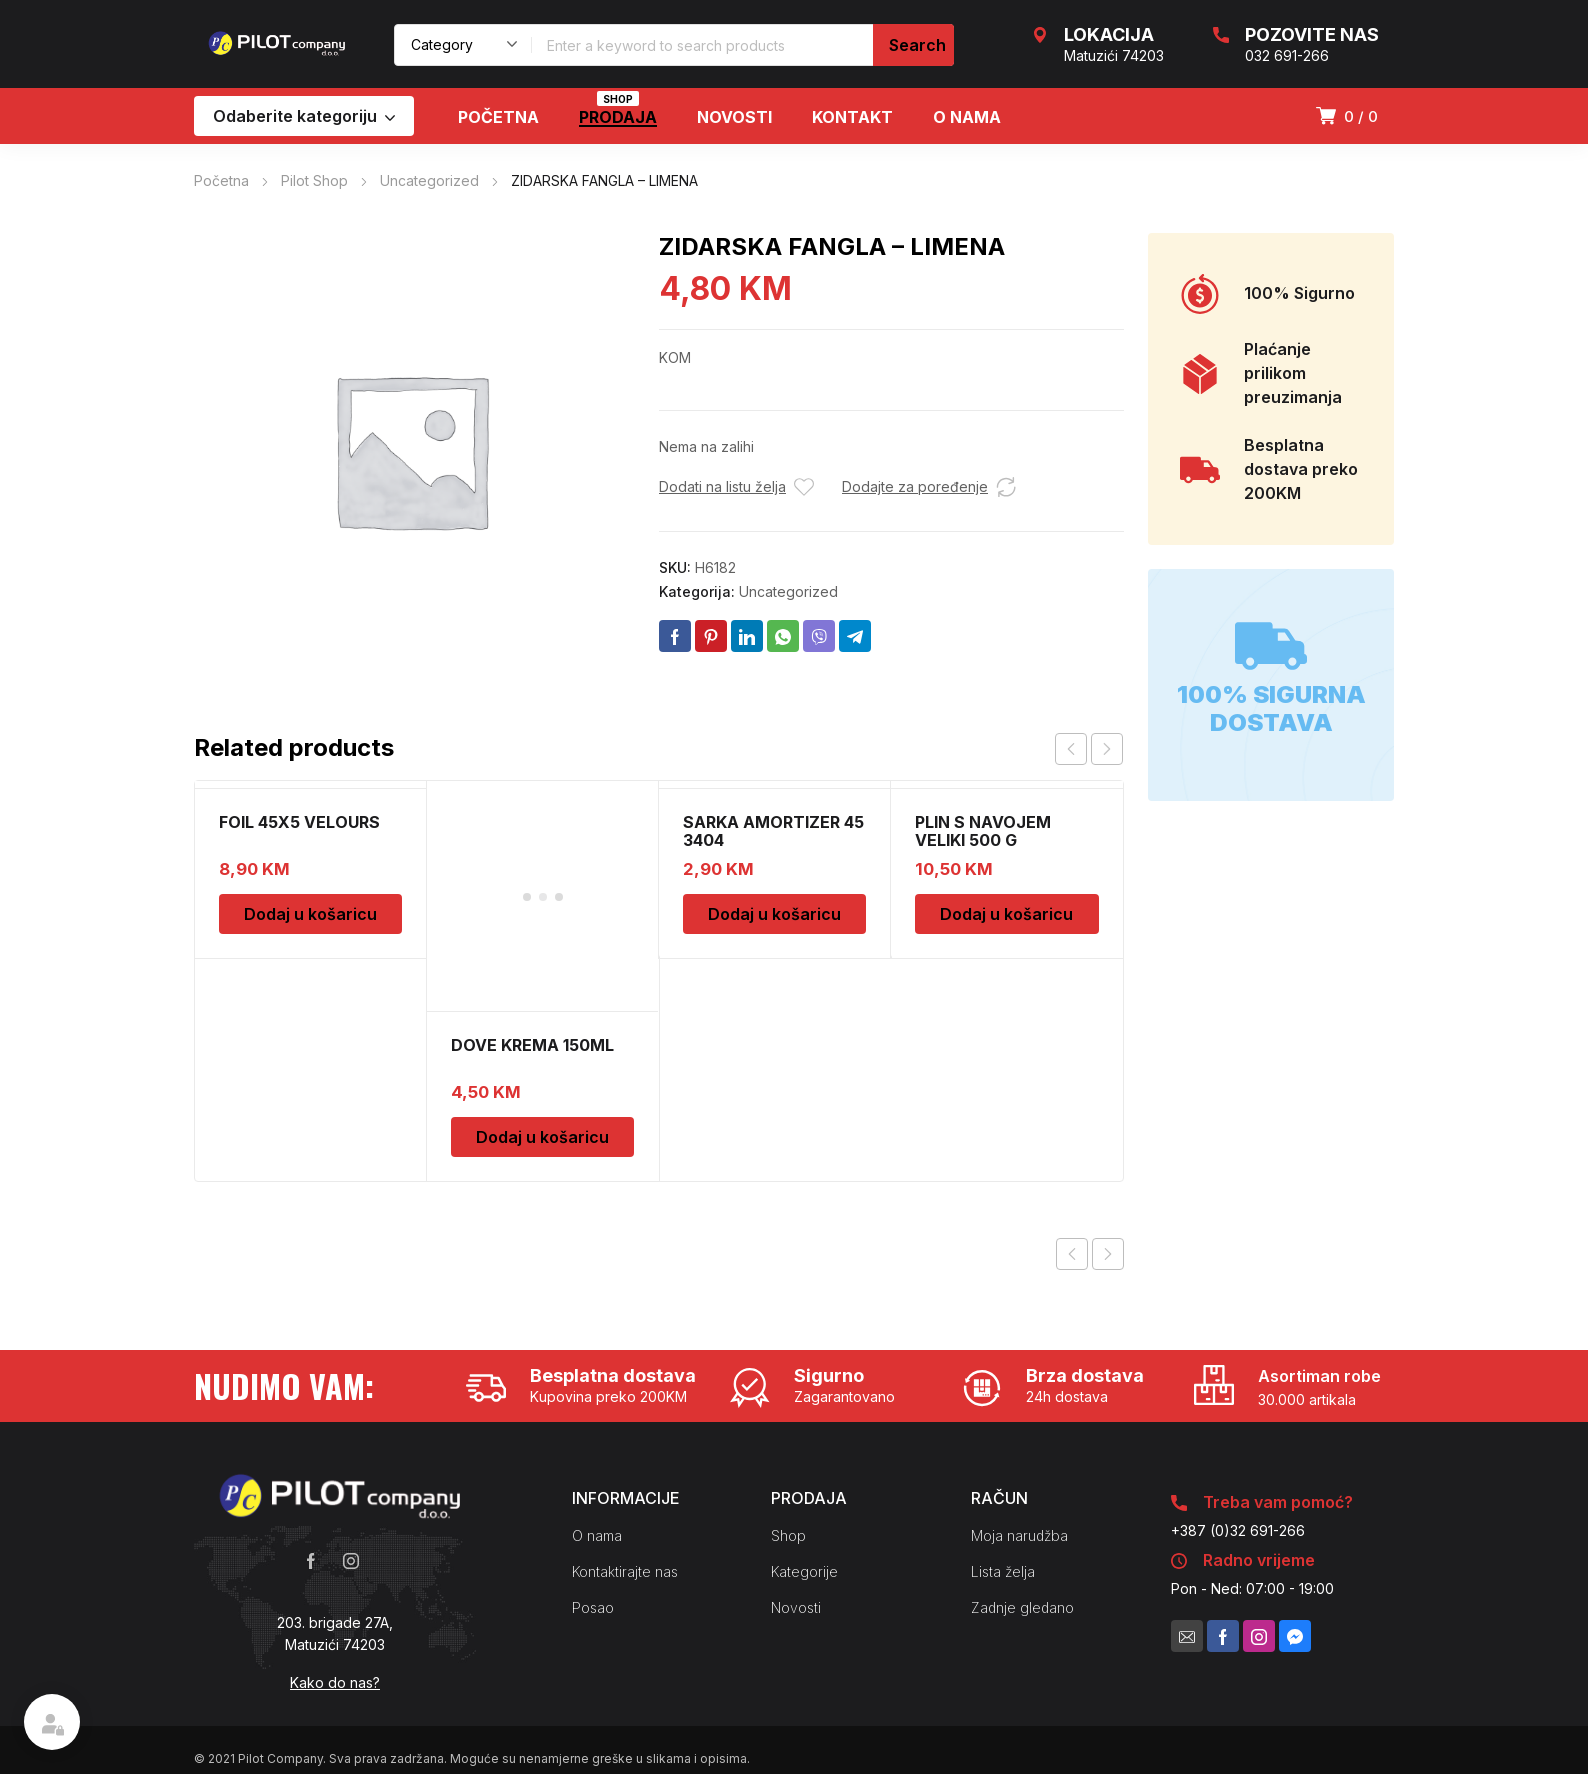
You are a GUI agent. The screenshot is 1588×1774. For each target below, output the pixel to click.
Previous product (1072, 1047)
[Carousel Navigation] (1089, 749)
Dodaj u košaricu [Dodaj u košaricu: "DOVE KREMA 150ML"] (542, 930)
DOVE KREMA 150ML (532, 838)
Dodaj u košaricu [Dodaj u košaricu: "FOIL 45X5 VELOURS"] (310, 914)
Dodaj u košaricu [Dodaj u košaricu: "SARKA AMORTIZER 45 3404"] (774, 914)
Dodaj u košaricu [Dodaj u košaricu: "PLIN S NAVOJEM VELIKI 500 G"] (1006, 914)
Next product (1108, 1047)
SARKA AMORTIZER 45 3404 (773, 831)
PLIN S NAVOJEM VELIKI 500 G (983, 831)
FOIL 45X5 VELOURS (299, 822)
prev (1071, 749)
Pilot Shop (314, 180)
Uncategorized (429, 180)
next (1107, 749)
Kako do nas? (335, 1475)
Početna (221, 180)
